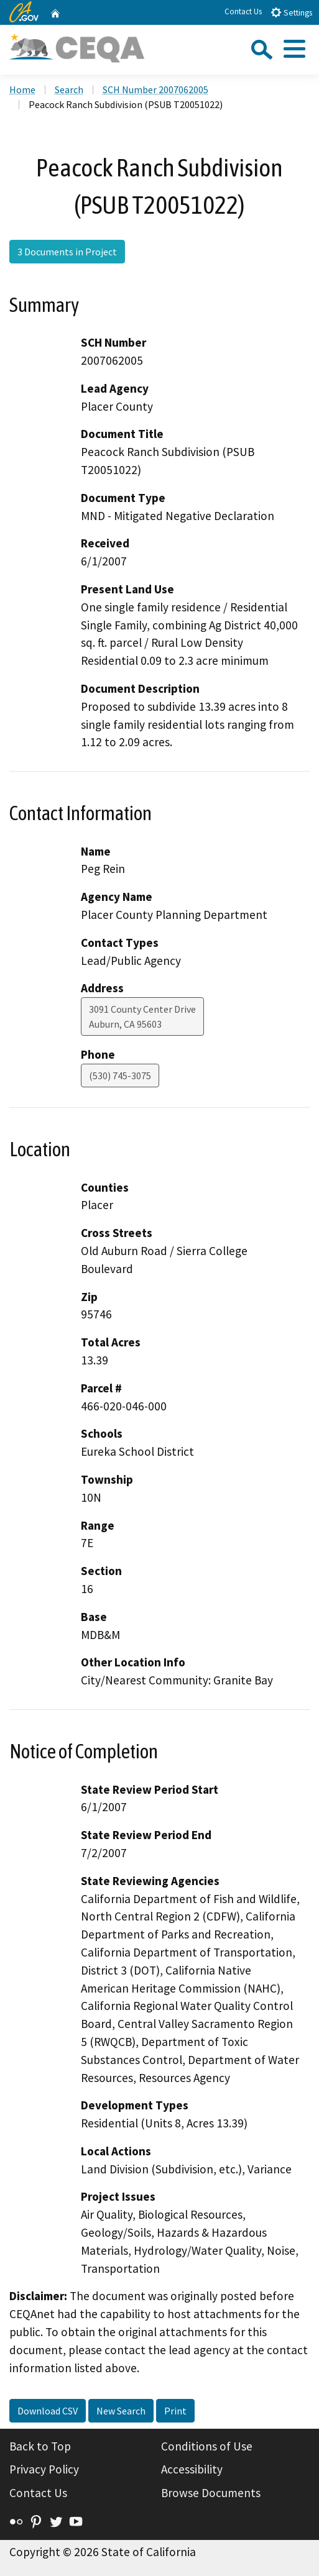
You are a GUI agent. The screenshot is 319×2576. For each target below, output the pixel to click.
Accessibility (192, 2469)
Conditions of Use (206, 2446)
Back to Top (40, 2446)
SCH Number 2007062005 (155, 89)
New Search (121, 2411)
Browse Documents (211, 2492)
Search (69, 89)
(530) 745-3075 (120, 1075)
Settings (291, 12)
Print (175, 2411)
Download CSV (47, 2411)
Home (22, 89)
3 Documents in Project (67, 251)
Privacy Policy (44, 2469)
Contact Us (243, 11)
